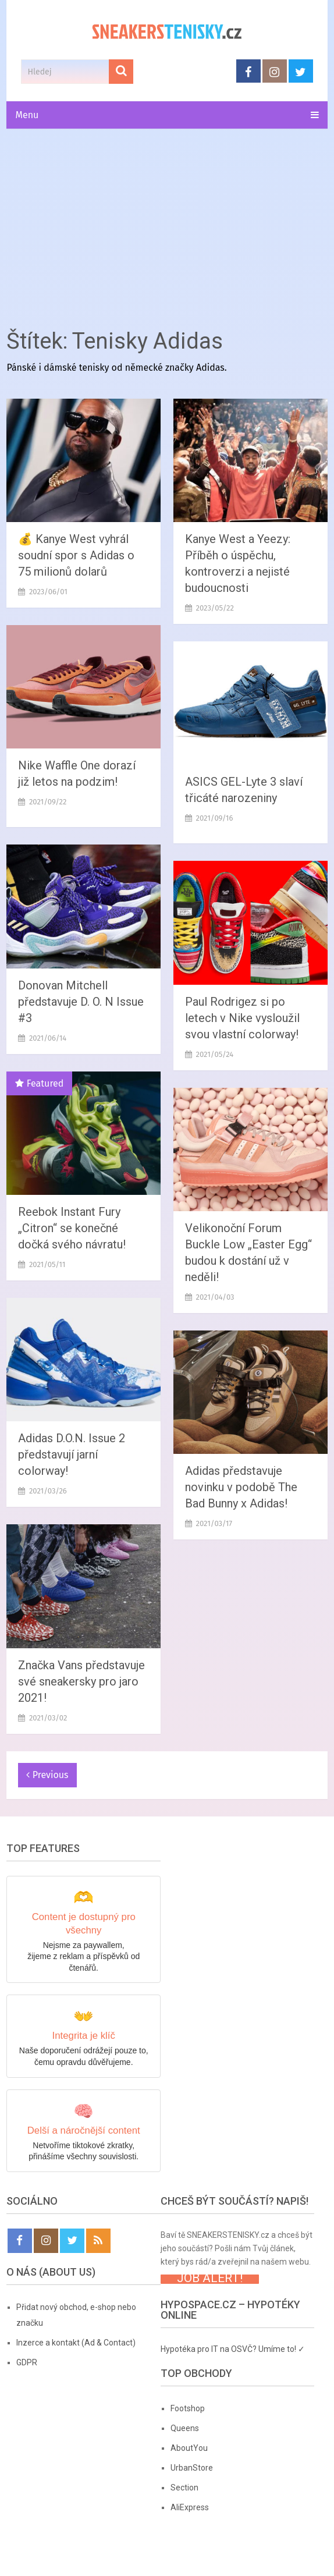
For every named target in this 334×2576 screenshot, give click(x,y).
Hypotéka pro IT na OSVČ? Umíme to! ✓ (233, 2349)
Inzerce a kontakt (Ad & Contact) (76, 2342)
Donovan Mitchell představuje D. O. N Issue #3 (81, 1001)
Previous (47, 1774)
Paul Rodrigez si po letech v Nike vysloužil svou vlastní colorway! (242, 1018)
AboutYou (189, 2448)
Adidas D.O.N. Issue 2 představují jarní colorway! (71, 1454)
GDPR (26, 2362)
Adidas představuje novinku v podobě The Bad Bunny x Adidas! (241, 1487)
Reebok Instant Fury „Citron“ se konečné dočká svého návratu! (72, 1228)
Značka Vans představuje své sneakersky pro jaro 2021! (81, 1681)
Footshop (187, 2408)
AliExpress (189, 2507)
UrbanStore (191, 2467)
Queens (184, 2428)
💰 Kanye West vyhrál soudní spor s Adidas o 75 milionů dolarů (76, 555)
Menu (26, 114)
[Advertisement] (167, 224)
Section (184, 2487)
